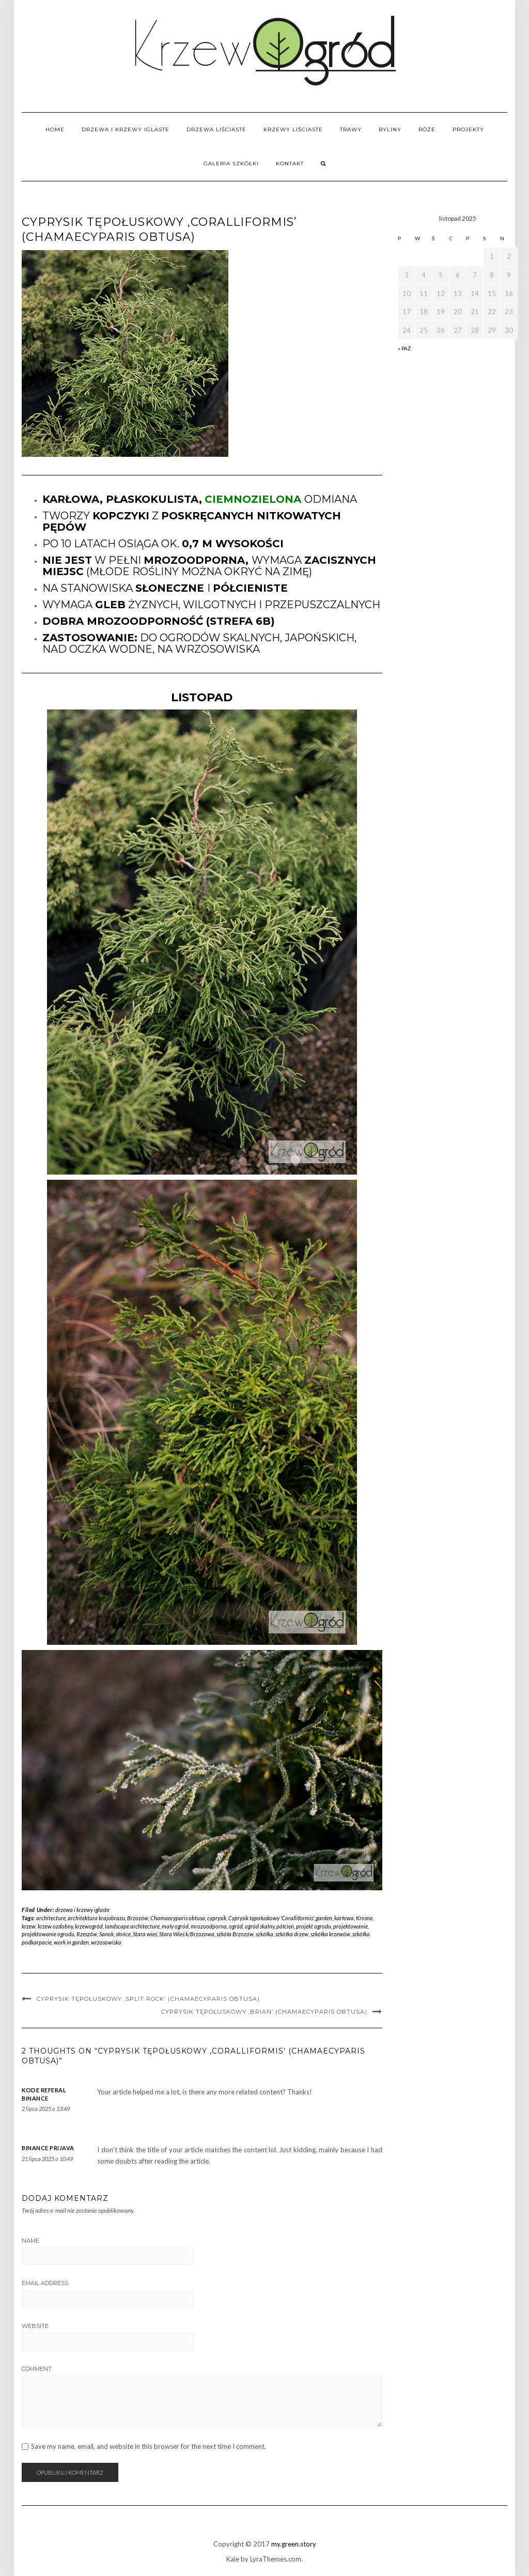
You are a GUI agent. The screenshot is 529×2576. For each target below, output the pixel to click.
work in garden (71, 1942)
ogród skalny (259, 1926)
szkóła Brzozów (235, 1934)
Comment (37, 2368)
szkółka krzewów (330, 1934)
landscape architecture (132, 1926)
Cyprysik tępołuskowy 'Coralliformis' (271, 1918)
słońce (123, 1934)
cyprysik (216, 1918)
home (55, 129)
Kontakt (290, 163)
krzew (29, 1926)
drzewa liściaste (216, 129)
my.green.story (293, 2544)
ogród (236, 1926)
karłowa (344, 1918)
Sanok (106, 1934)
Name (30, 2240)
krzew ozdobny (55, 1926)
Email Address (45, 2283)
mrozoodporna (209, 1926)
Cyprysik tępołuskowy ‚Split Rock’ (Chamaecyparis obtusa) (148, 1998)
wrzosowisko (106, 1942)
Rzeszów (86, 1934)
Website (35, 2326)
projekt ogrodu (313, 1926)
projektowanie (350, 1926)
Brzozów (137, 1918)
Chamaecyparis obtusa (177, 1918)
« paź (404, 348)
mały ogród (175, 1926)
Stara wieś (145, 1934)
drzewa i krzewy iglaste (125, 129)
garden (324, 1918)
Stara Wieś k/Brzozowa (186, 1934)
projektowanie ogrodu (48, 1934)
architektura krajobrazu (96, 1918)
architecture (51, 1918)
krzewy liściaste (293, 129)
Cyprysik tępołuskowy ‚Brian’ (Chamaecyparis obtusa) (264, 2011)
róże (426, 129)
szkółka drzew (291, 1934)
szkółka (264, 1934)
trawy (351, 129)
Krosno (364, 1918)
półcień (285, 1926)
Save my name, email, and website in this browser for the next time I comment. (148, 2446)
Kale (232, 2559)
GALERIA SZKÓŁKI (231, 163)
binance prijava (48, 2148)
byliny (390, 129)
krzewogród (89, 1926)
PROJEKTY (468, 129)
